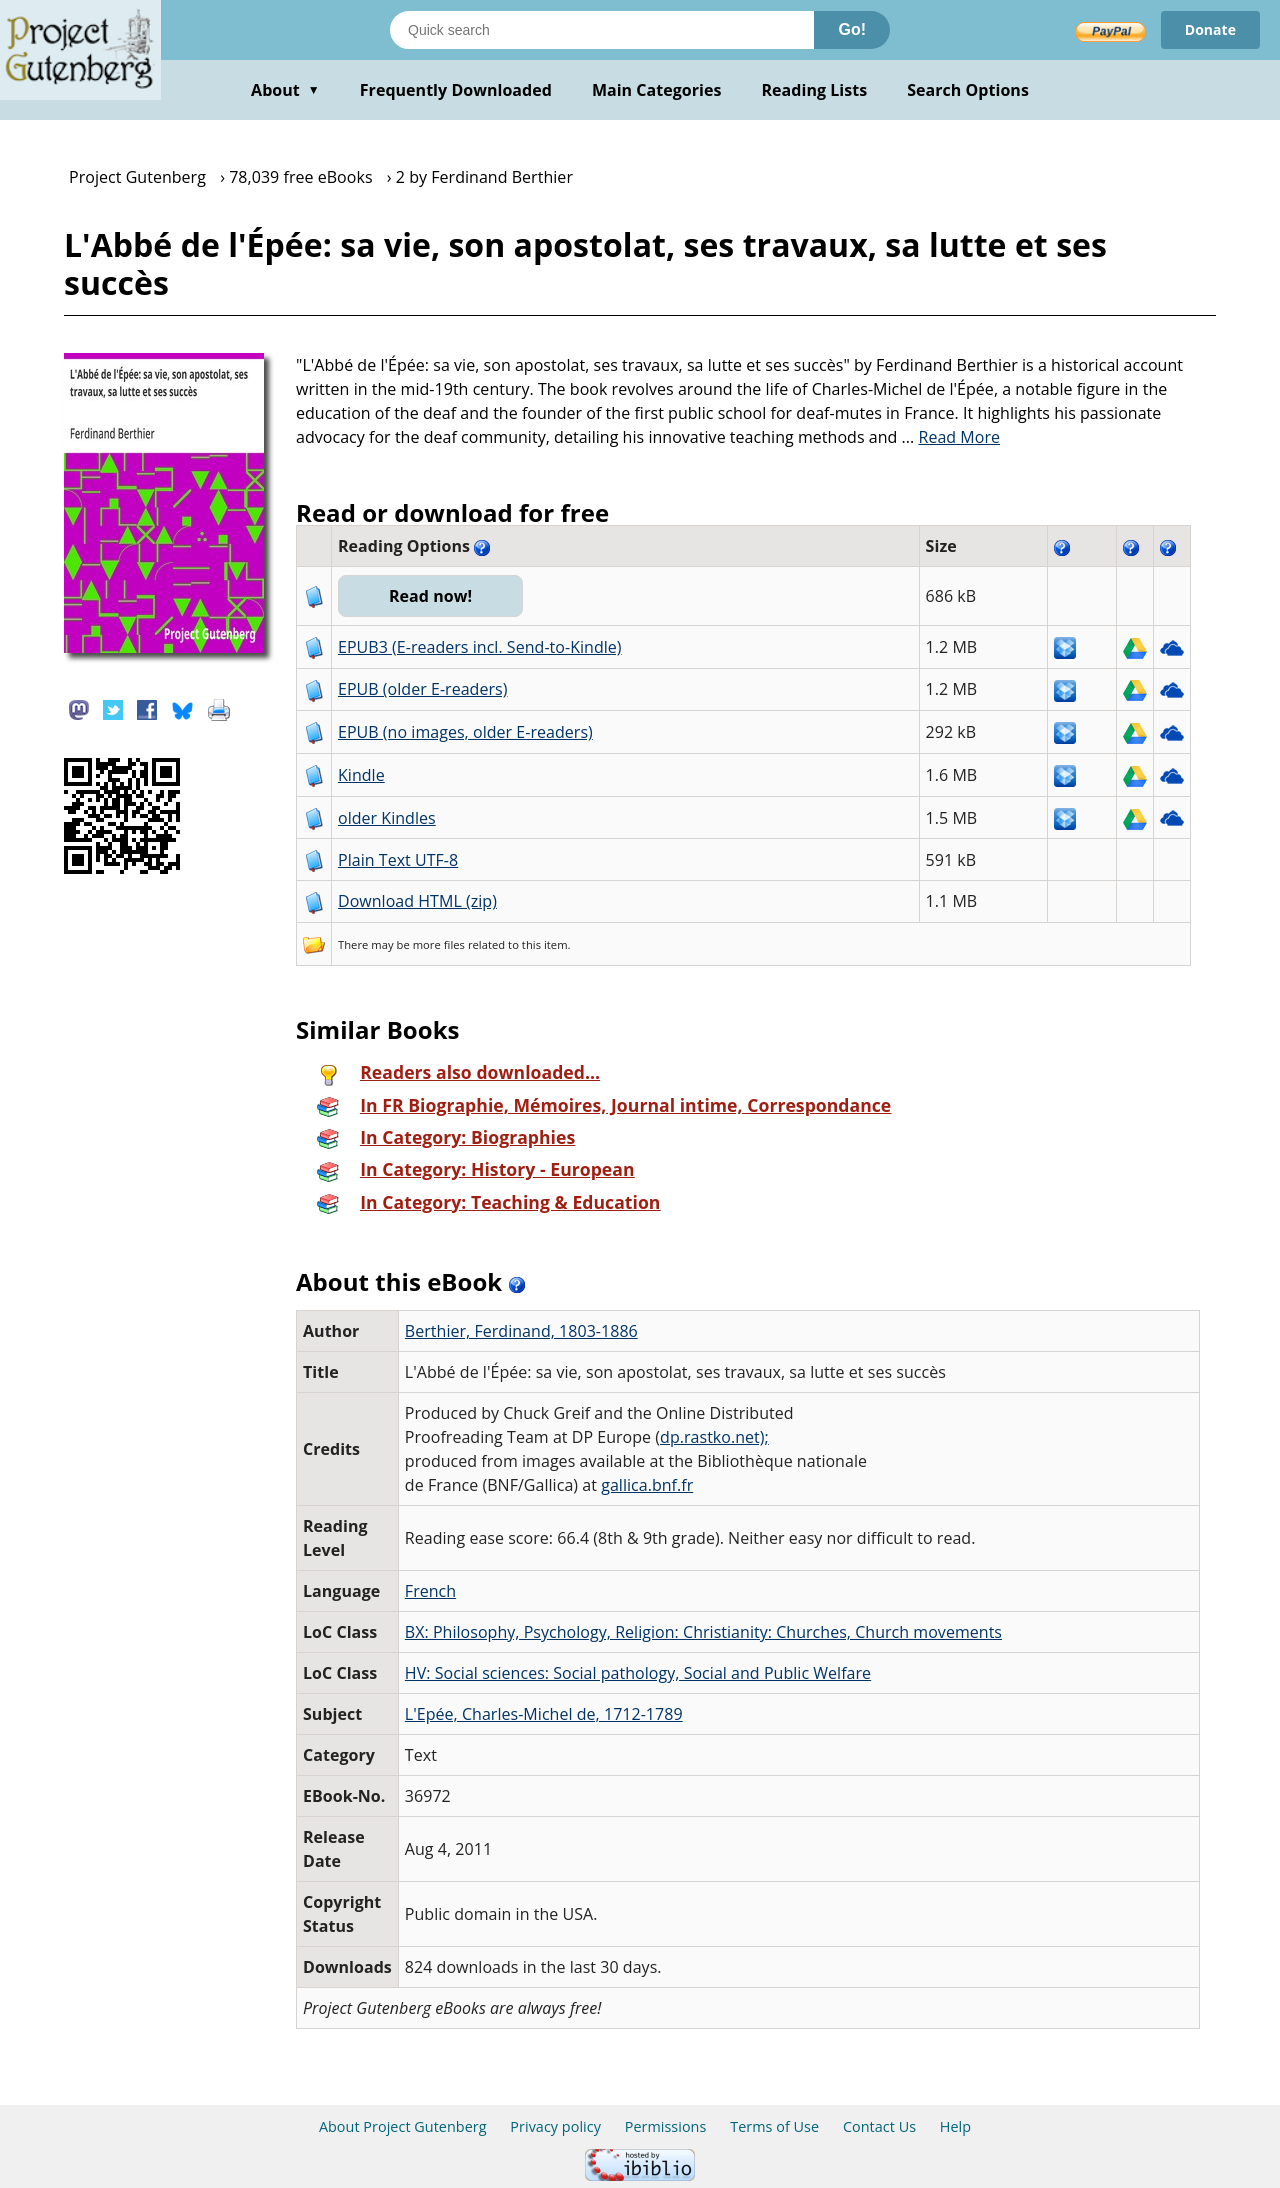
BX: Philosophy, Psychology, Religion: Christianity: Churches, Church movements (703, 1632)
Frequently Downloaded (456, 90)
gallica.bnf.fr (647, 1485)
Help (955, 2126)
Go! (852, 29)
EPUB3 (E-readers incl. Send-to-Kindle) (480, 647)
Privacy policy (555, 2126)
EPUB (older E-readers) (422, 689)
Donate (1210, 29)
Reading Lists (815, 90)
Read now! (430, 596)
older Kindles (387, 818)
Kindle (361, 775)
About (285, 90)
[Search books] (602, 30)
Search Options (968, 90)
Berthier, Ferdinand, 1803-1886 (521, 1331)
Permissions (666, 2126)
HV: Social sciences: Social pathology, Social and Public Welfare (638, 1673)
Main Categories (657, 90)
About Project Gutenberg (403, 2126)
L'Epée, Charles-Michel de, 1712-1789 (544, 1714)
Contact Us (879, 2126)
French (430, 1591)
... (951, 437)
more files (439, 944)
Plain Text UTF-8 (398, 860)
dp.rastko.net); (714, 1437)
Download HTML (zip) (417, 901)
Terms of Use (774, 2126)
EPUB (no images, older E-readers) (465, 732)
